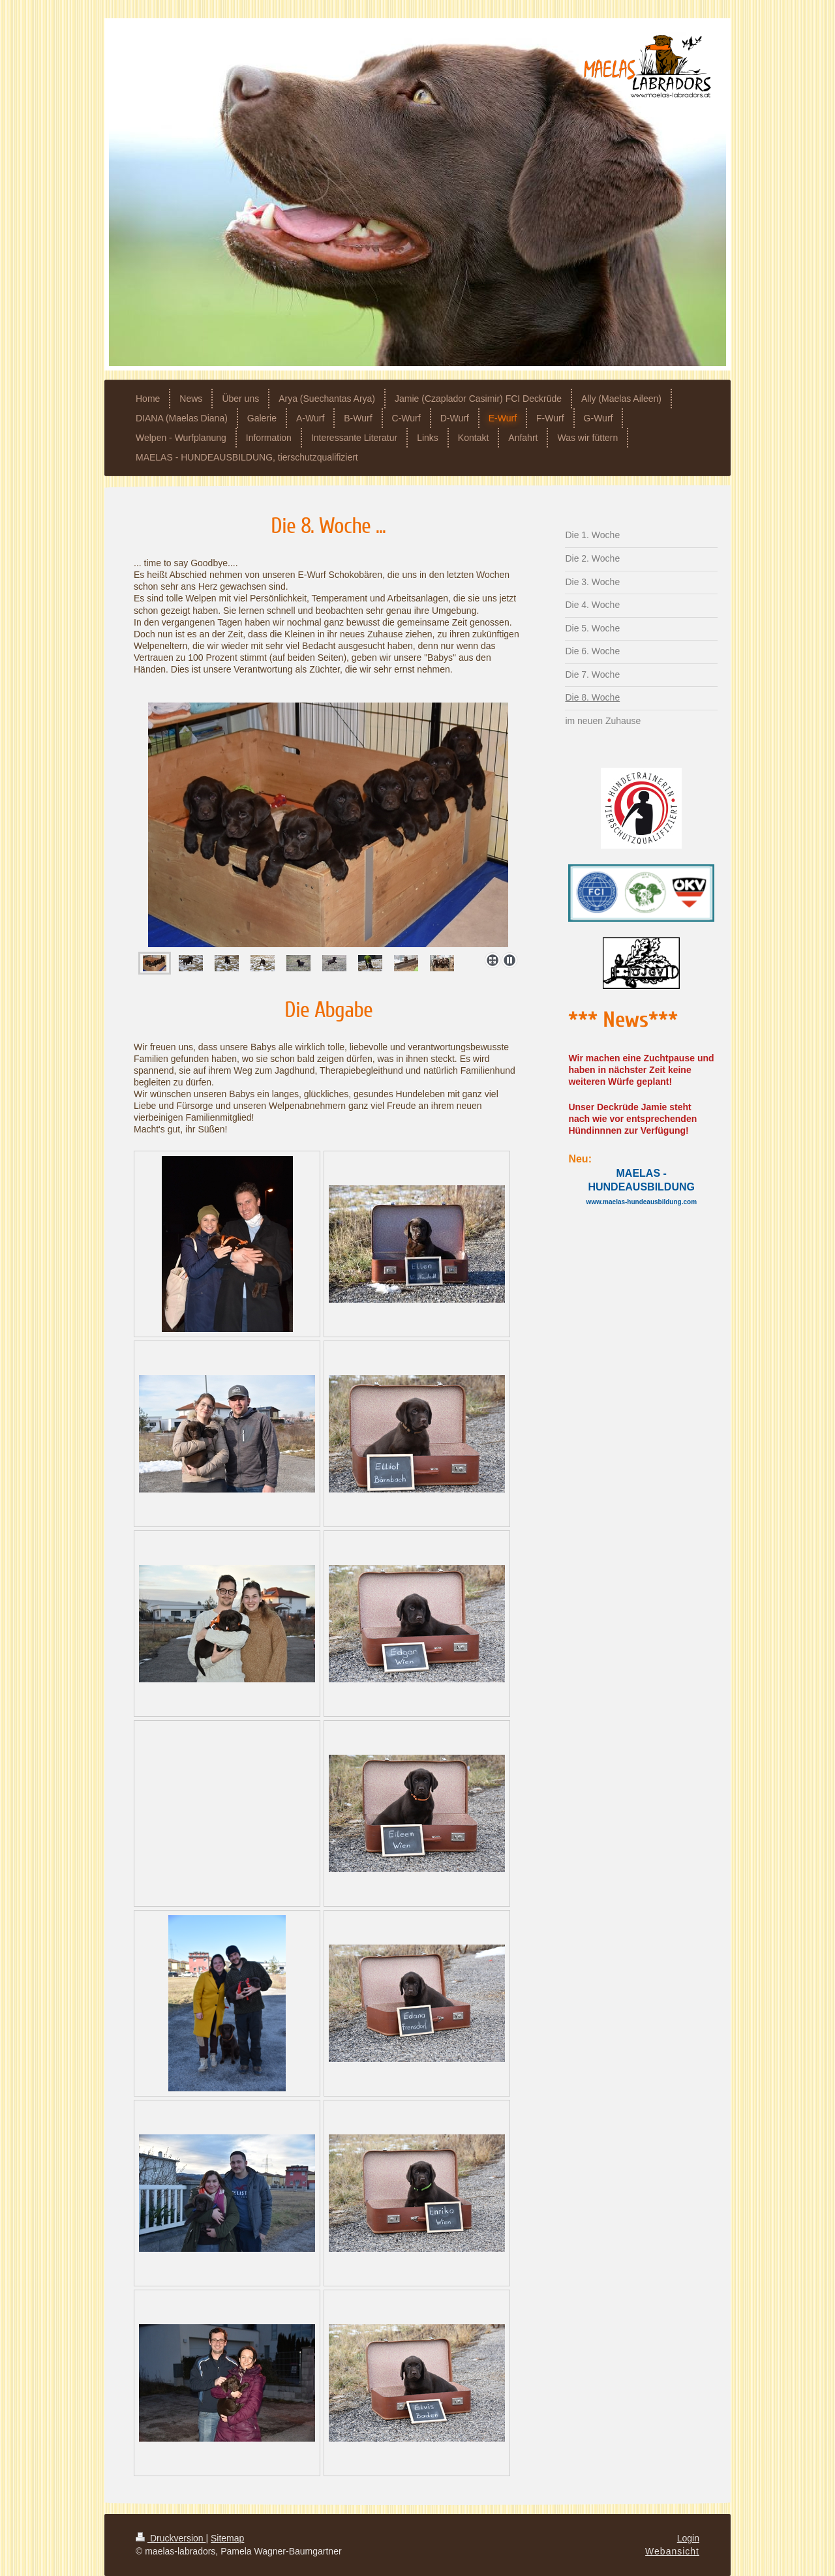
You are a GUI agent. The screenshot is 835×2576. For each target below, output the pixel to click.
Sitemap (227, 2538)
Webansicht (672, 2551)
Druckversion (170, 2538)
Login (688, 2538)
